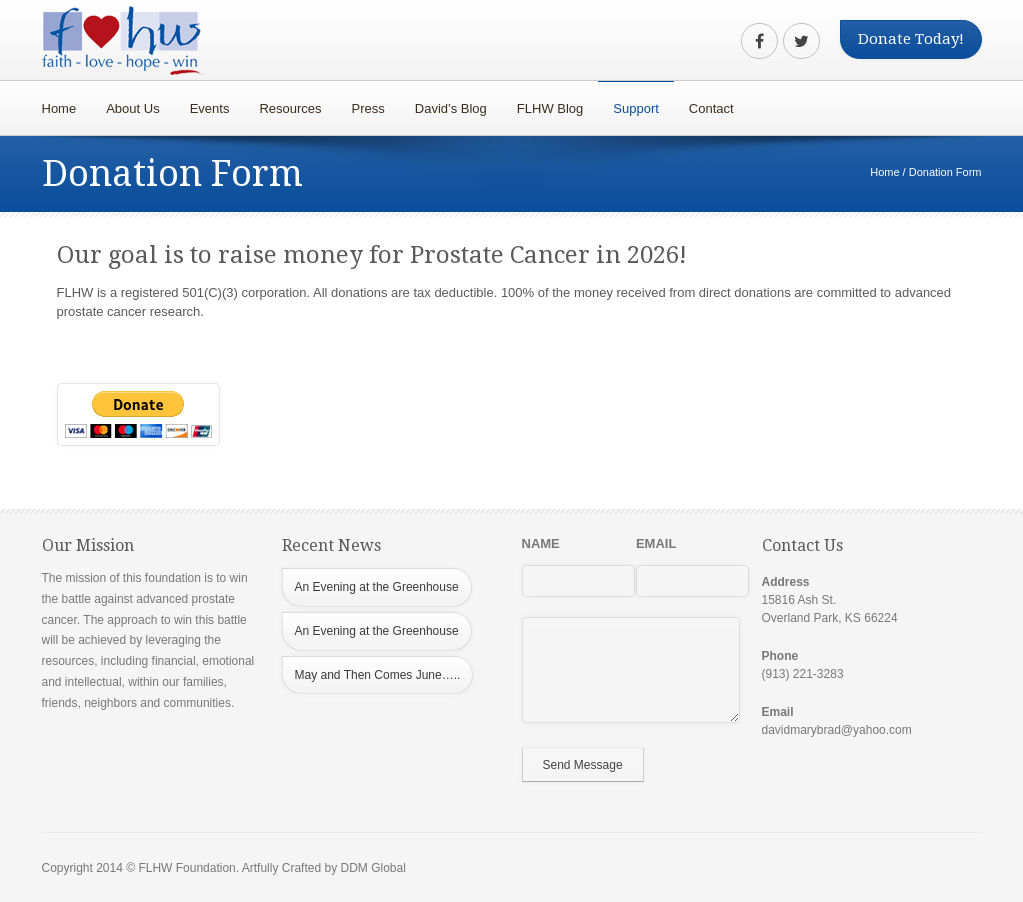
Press (368, 108)
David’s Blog (451, 108)
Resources (285, 103)
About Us (132, 108)
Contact (711, 108)
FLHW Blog (550, 108)
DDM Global (372, 868)
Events (210, 108)
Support (631, 103)
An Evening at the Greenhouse (377, 587)
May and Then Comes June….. (378, 675)
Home (59, 108)
